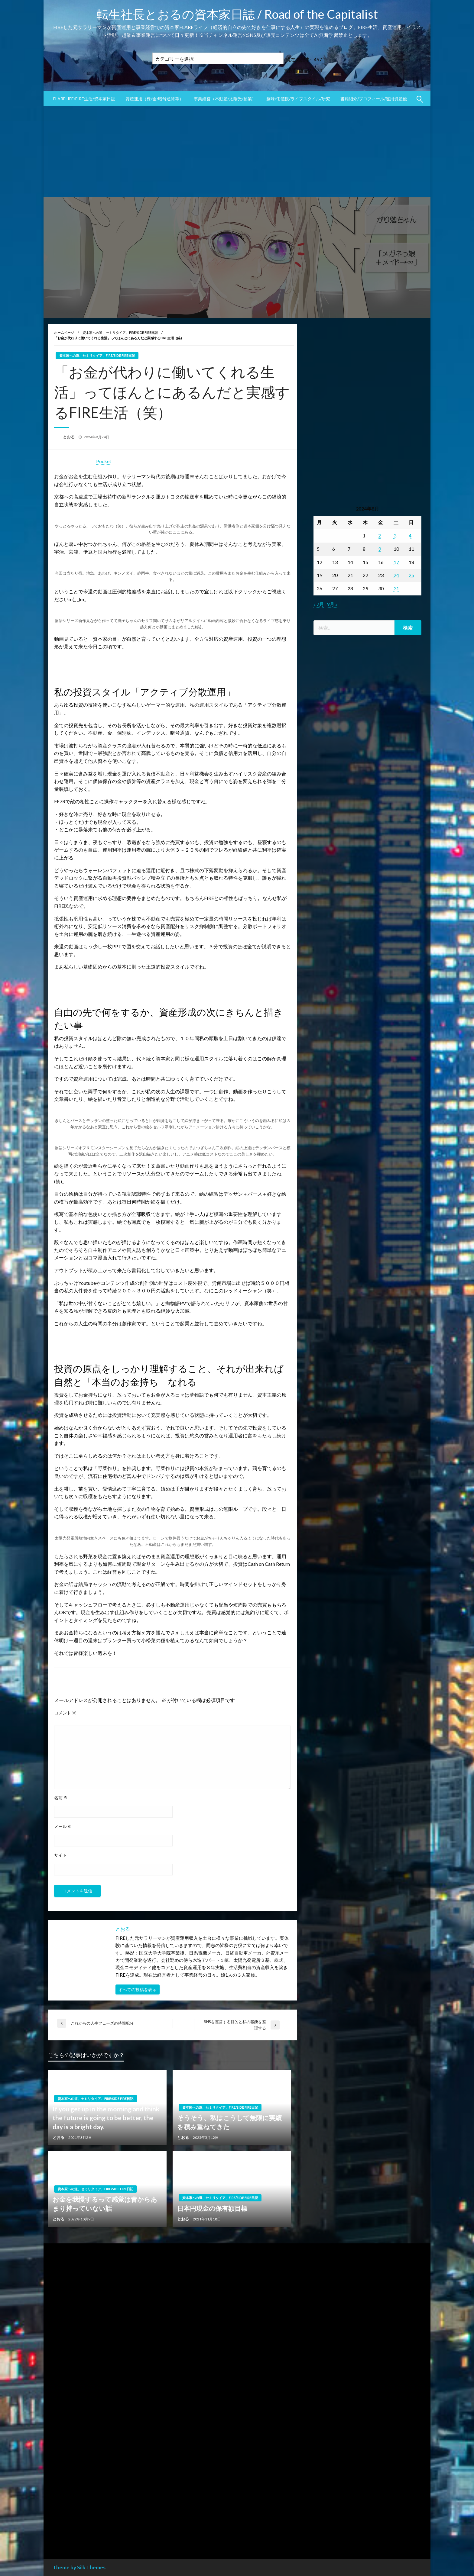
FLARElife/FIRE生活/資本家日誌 (84, 98)
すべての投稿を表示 (137, 1989)
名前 (61, 1797)
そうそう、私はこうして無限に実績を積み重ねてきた (229, 2122)
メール (63, 1826)
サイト (60, 1855)
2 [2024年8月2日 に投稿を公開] (379, 535)
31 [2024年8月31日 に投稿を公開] (396, 588)
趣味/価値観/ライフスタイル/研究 (298, 98)
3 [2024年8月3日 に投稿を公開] (395, 535)
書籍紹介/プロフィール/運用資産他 (373, 98)
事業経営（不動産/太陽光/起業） (225, 98)
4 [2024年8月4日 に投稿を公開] (410, 535)
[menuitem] (84, 98)
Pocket (103, 461)
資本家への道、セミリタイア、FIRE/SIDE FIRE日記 (120, 332)
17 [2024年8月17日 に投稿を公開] (396, 562)
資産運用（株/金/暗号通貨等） (154, 98)
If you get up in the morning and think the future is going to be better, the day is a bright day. (106, 2117)
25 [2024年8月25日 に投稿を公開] (411, 575)
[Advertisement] (237, 151)
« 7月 (318, 604)
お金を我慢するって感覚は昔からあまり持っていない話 (105, 2203)
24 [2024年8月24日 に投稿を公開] (396, 575)
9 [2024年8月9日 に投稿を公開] (379, 549)
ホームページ (64, 332)
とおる (69, 436)
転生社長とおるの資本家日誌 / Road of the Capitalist (237, 14)
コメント (65, 1712)
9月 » (332, 604)
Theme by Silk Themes (79, 2567)
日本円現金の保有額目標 (212, 2208)
